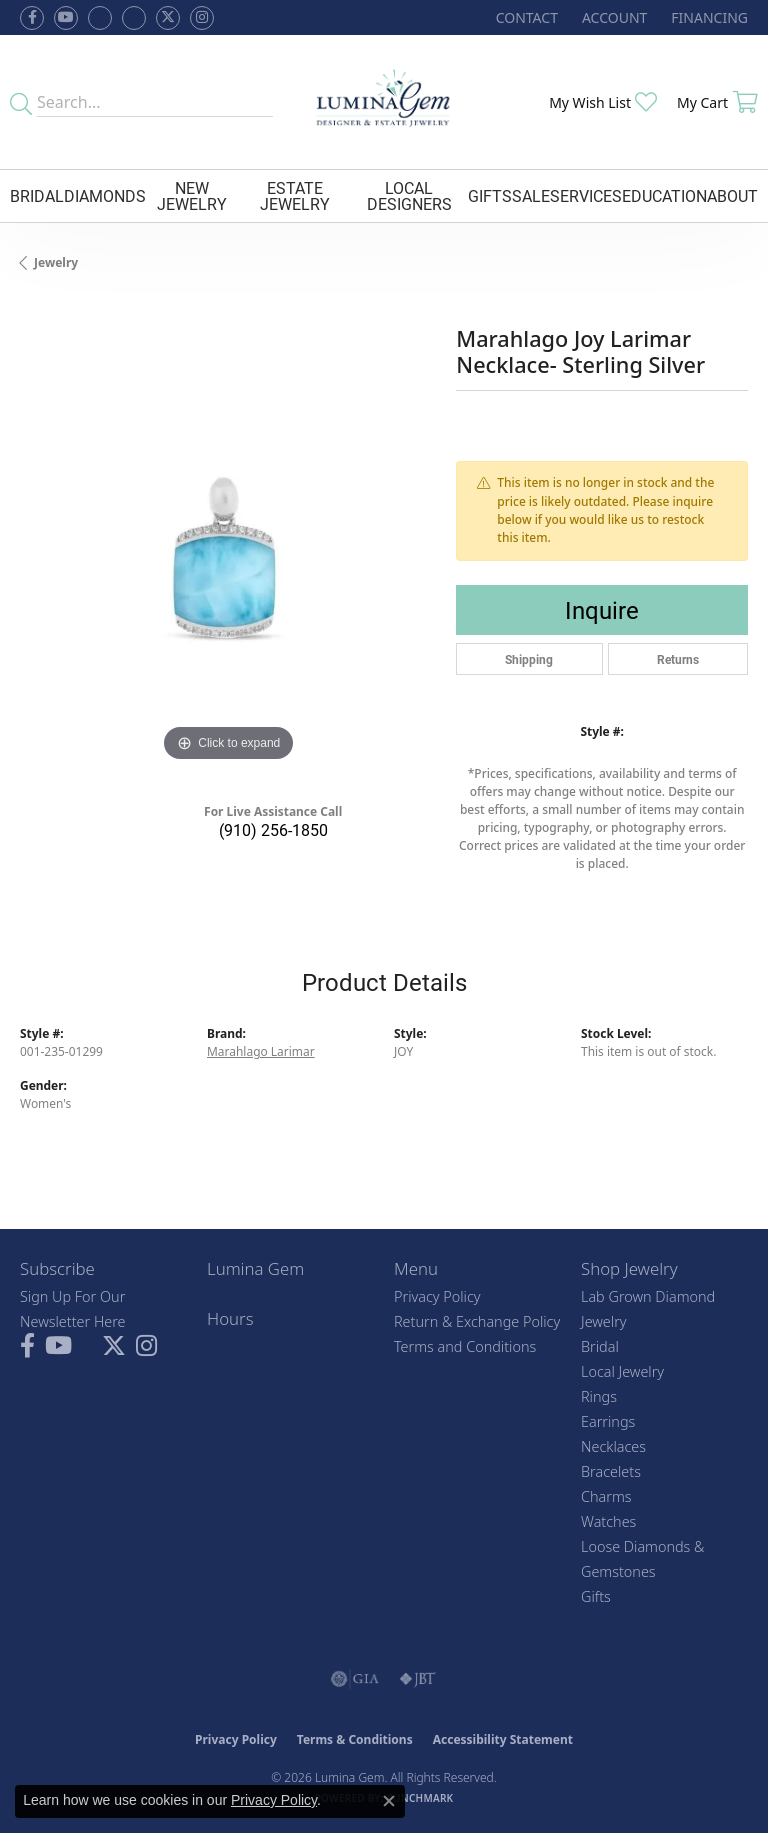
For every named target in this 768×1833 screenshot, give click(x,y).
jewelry (56, 262)
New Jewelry (192, 195)
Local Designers (409, 195)
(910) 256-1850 (273, 829)
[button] (612, 17)
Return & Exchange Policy (477, 1321)
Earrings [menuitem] (608, 1421)
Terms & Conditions (355, 1739)
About (732, 195)
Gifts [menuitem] (596, 1596)
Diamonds (105, 195)
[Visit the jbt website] (418, 1679)
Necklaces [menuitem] (613, 1446)
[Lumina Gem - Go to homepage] (384, 102)
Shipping (529, 659)
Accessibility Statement (503, 1739)
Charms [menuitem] (606, 1496)
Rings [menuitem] (599, 1396)
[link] (525, 17)
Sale (531, 195)
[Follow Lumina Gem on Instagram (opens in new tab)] (202, 18)
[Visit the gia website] (355, 1679)
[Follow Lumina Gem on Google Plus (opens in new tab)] (134, 18)
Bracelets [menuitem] (611, 1471)
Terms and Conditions (465, 1346)
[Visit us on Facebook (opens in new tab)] (100, 18)
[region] (228, 558)
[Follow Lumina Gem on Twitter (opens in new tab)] (168, 18)
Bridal (37, 195)
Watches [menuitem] (608, 1521)
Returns (678, 659)
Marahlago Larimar (261, 1051)
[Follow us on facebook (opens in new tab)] (32, 18)
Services (586, 195)
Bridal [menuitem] (600, 1346)
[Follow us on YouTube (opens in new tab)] (66, 18)
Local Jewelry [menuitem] (622, 1371)
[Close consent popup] (389, 1801)
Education (664, 195)
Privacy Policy (437, 1296)
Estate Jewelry (295, 195)
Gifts (490, 195)
